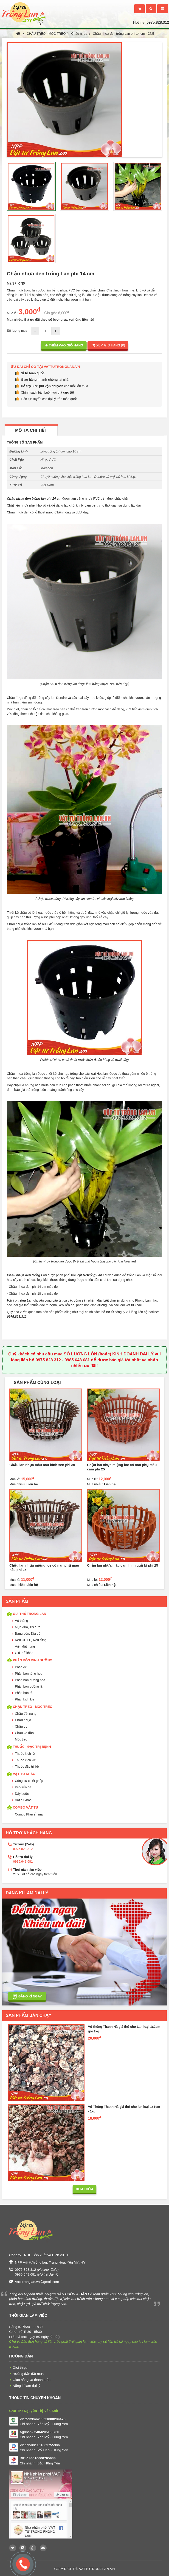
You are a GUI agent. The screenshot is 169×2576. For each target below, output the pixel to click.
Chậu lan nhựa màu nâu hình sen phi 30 (42, 1465)
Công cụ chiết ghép (29, 1781)
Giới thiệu (20, 2371)
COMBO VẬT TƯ (25, 1807)
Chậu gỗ (21, 1726)
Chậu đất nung (25, 1713)
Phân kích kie (24, 1699)
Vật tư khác (23, 1800)
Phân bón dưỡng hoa (30, 1680)
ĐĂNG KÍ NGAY (30, 1996)
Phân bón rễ (24, 1693)
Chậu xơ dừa (24, 1733)
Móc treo (21, 1739)
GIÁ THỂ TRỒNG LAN (29, 1614)
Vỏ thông (21, 1620)
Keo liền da (23, 1787)
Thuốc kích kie (25, 1760)
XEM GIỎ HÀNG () (108, 345)
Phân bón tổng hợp (28, 1673)
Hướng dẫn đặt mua (28, 2377)
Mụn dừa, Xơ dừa (27, 1627)
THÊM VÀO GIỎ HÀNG (64, 345)
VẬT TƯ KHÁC (24, 1774)
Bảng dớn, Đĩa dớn (28, 1633)
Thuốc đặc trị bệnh (28, 1766)
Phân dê (21, 1667)
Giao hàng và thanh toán (31, 2383)
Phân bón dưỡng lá (28, 1686)
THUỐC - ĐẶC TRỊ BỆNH (32, 1747)
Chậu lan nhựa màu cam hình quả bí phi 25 (122, 1565)
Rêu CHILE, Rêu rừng (30, 1640)
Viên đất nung (25, 1646)
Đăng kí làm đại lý (26, 2389)
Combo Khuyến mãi (29, 1814)
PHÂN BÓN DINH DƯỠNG (32, 1660)
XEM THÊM (84, 2189)
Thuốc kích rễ (25, 1753)
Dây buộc (22, 1793)
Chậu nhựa (79, 33)
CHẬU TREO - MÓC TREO (46, 33)
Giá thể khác (24, 1653)
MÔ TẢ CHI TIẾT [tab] (31, 430)
